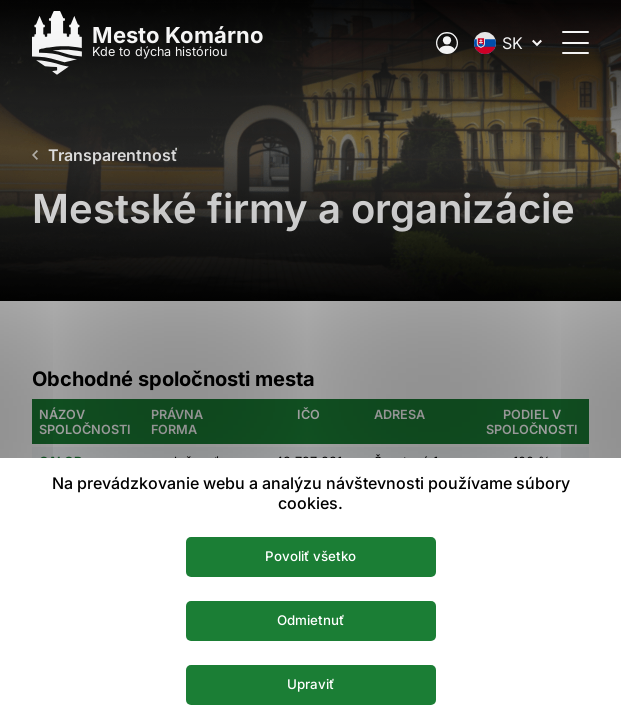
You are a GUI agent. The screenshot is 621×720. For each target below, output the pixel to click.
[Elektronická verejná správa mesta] (447, 43)
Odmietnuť (310, 620)
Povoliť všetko (310, 556)
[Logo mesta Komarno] (148, 42)
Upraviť (310, 684)
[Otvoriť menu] (575, 42)
